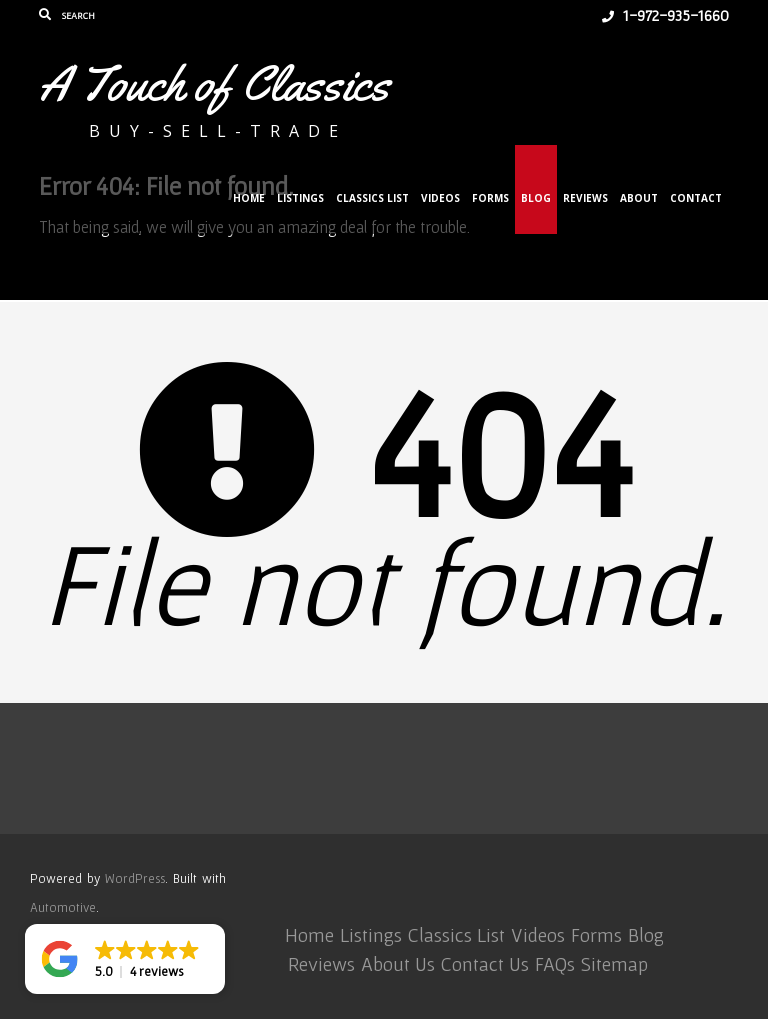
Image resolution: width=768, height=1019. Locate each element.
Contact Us (485, 964)
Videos (440, 198)
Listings (300, 198)
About (639, 198)
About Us (398, 964)
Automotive (63, 907)
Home (249, 198)
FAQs (555, 964)
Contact (696, 198)
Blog (536, 198)
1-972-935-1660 (665, 15)
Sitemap (614, 964)
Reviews (585, 198)
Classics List (372, 198)
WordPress (135, 878)
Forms (490, 198)
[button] (125, 959)
